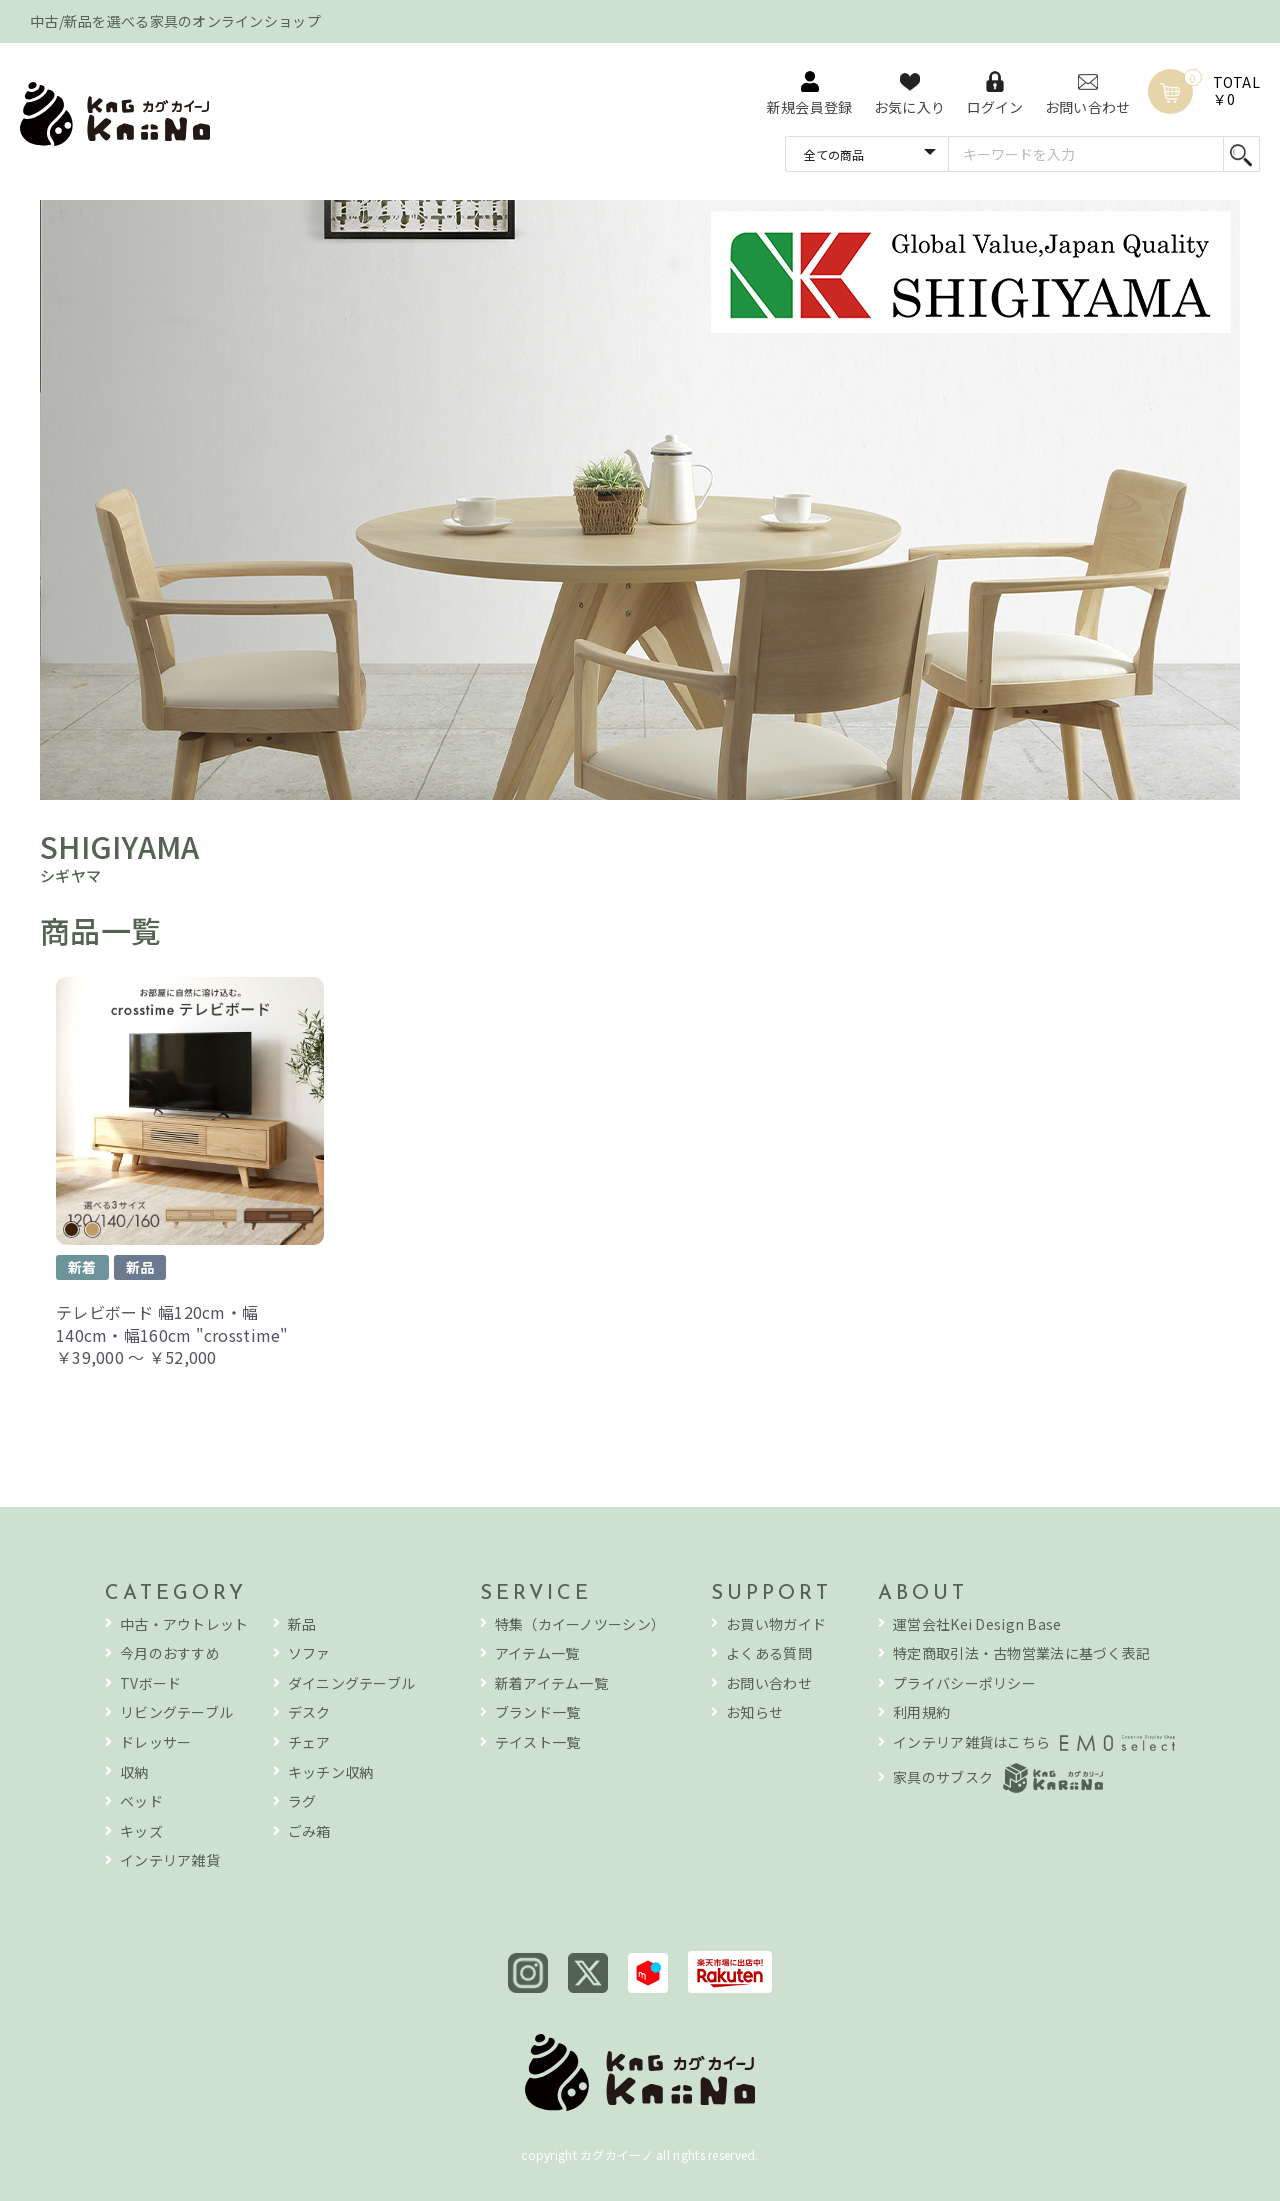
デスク (309, 1712)
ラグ (302, 1801)
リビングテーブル (176, 1712)
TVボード (150, 1683)
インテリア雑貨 (170, 1860)
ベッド (141, 1801)
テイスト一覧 (538, 1742)
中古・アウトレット (184, 1624)
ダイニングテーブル (352, 1683)
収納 (134, 1772)
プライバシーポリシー (964, 1683)
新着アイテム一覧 (551, 1683)
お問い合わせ (769, 1683)
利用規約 (921, 1712)
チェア (309, 1742)
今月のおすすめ (170, 1653)
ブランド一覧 (538, 1712)
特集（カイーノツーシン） (580, 1624)
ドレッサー (155, 1742)
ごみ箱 (309, 1831)
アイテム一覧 (537, 1653)
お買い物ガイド (776, 1624)
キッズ (141, 1831)
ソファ (309, 1653)
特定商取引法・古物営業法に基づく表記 (1021, 1653)
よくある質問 (769, 1653)
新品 (302, 1624)
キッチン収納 (331, 1772)
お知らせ (754, 1712)
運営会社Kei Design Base (977, 1624)
